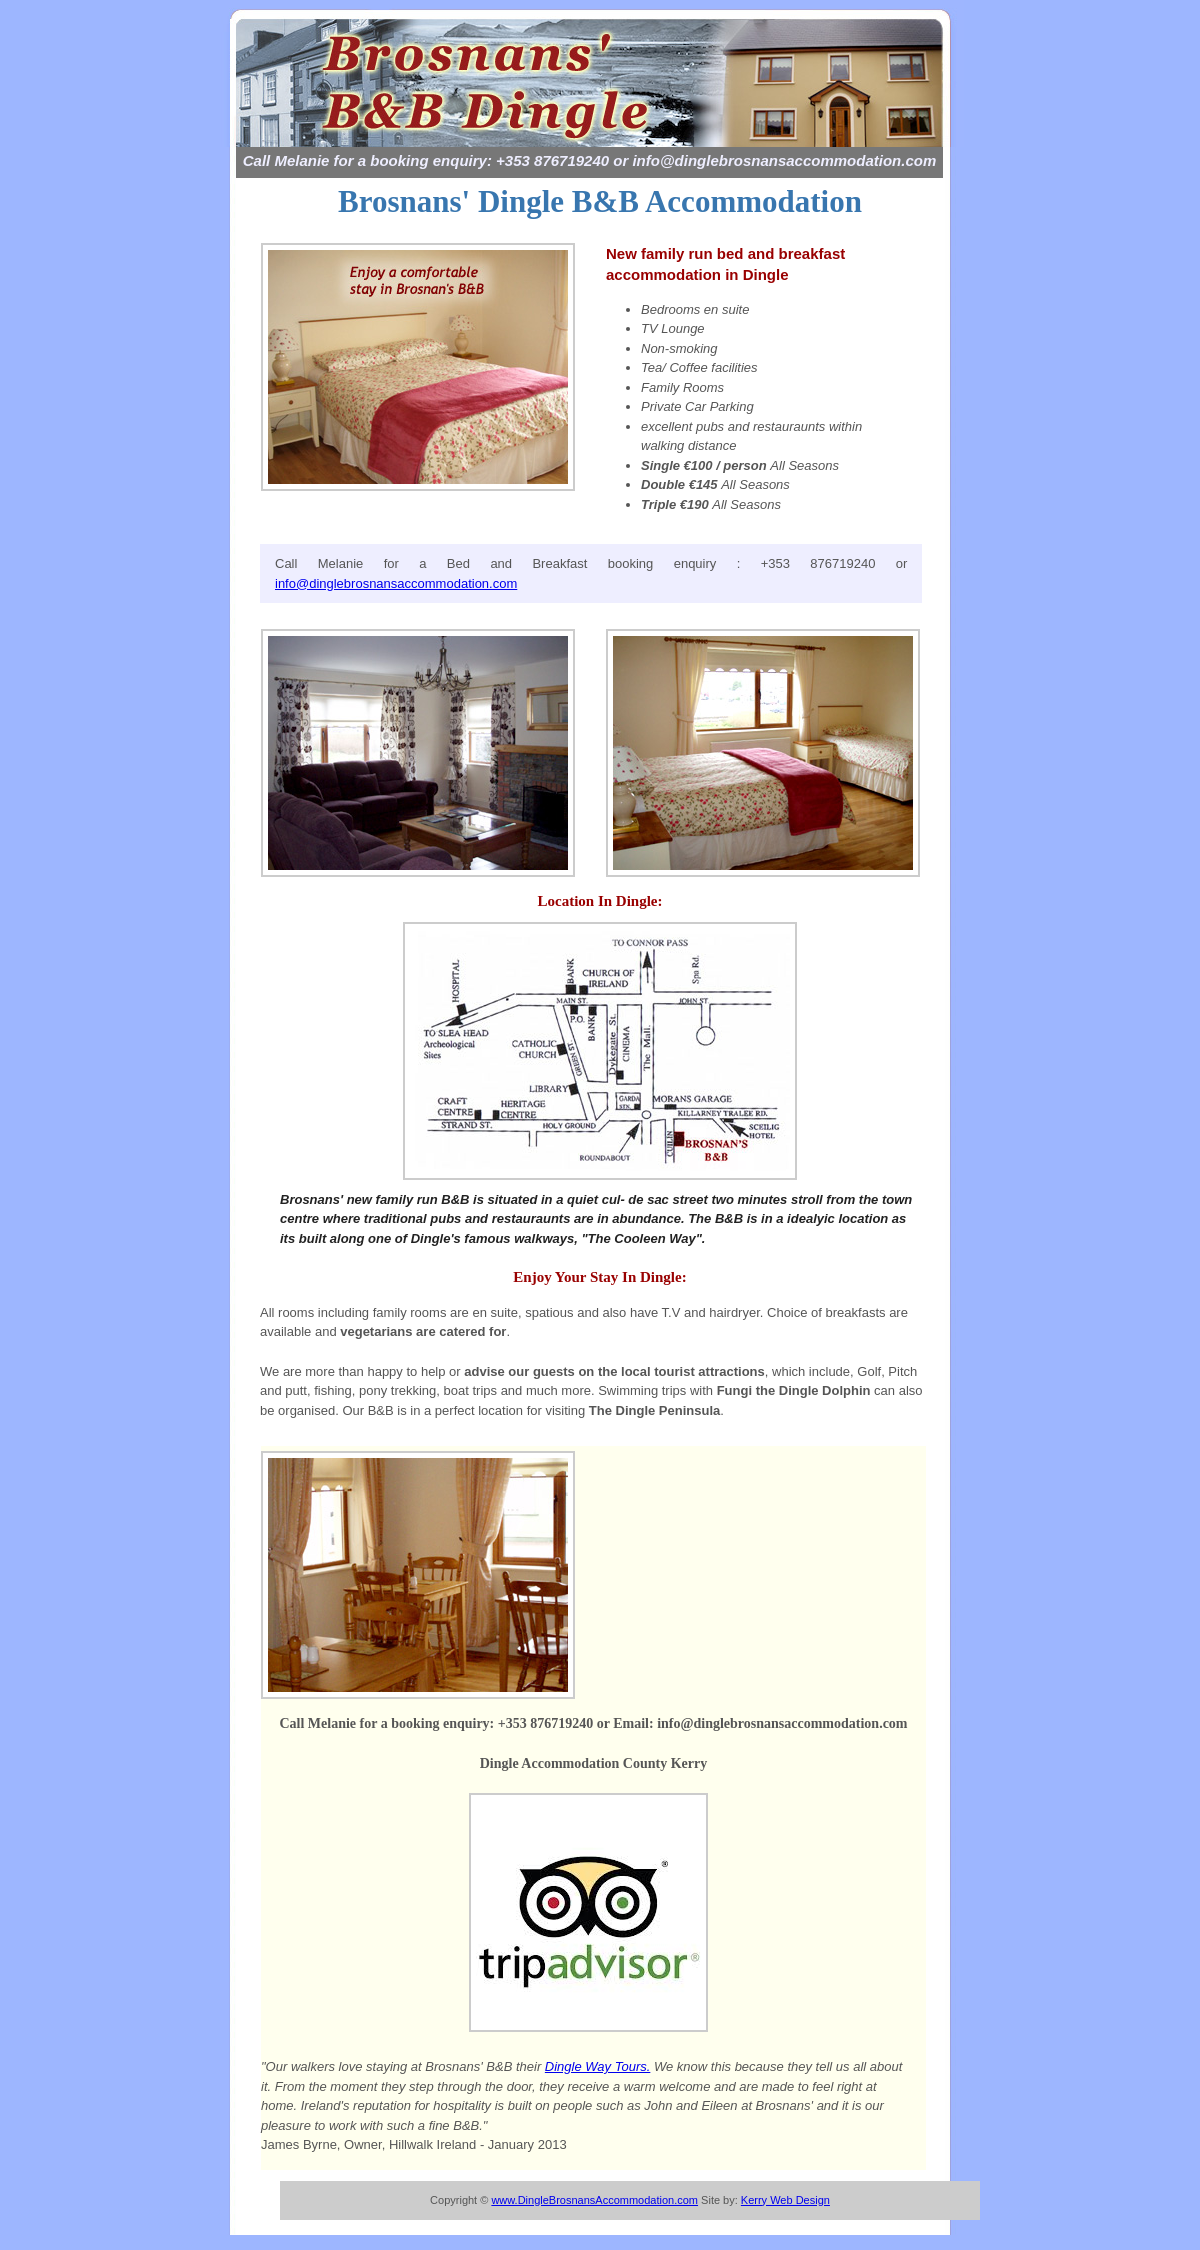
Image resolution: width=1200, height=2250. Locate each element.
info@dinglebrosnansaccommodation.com (396, 583)
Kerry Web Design (785, 2200)
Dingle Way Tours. (598, 2066)
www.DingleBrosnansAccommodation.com (594, 2200)
